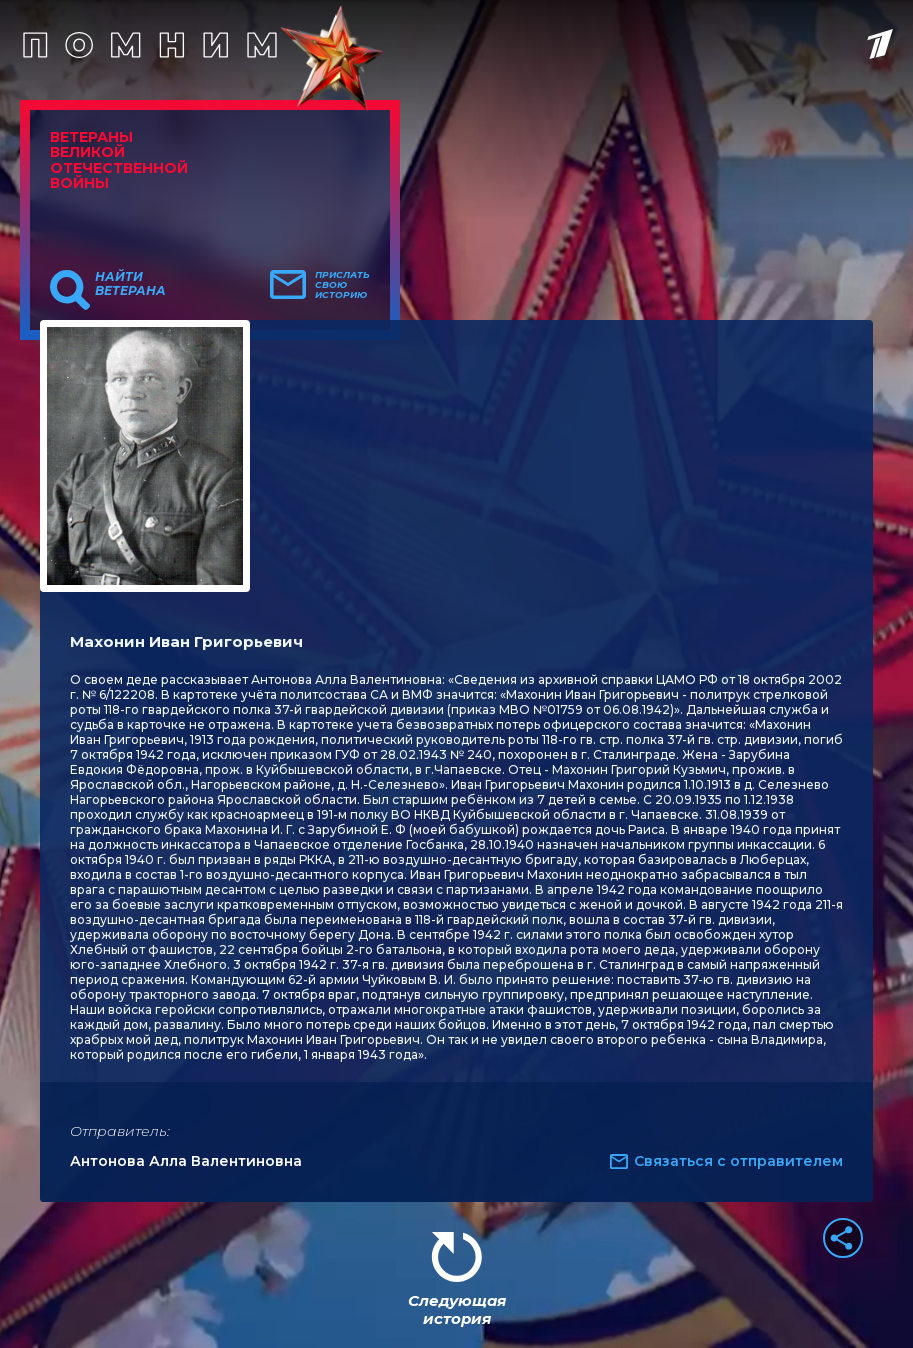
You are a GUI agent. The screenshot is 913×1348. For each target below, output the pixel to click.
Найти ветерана (130, 284)
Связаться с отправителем (738, 1161)
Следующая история (457, 1309)
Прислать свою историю (342, 285)
